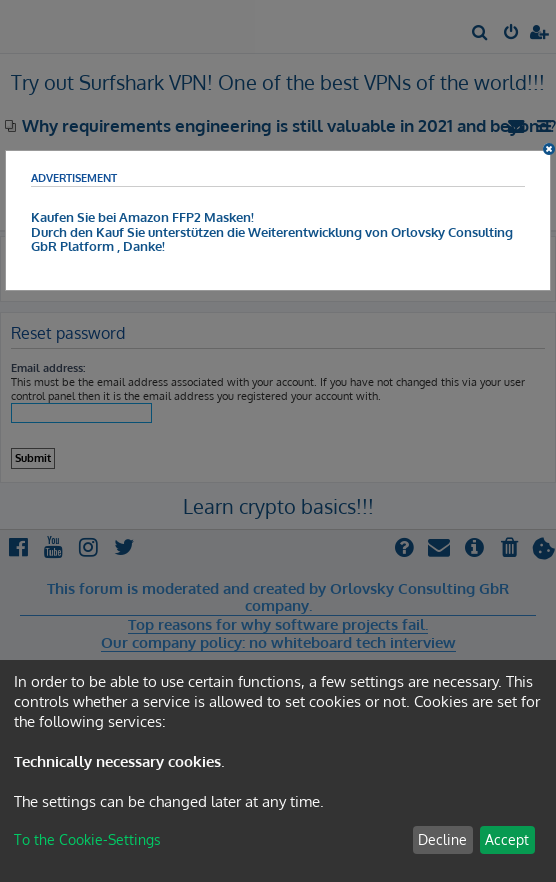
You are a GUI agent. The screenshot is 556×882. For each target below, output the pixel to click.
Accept (507, 839)
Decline (442, 839)
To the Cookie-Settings (87, 839)
